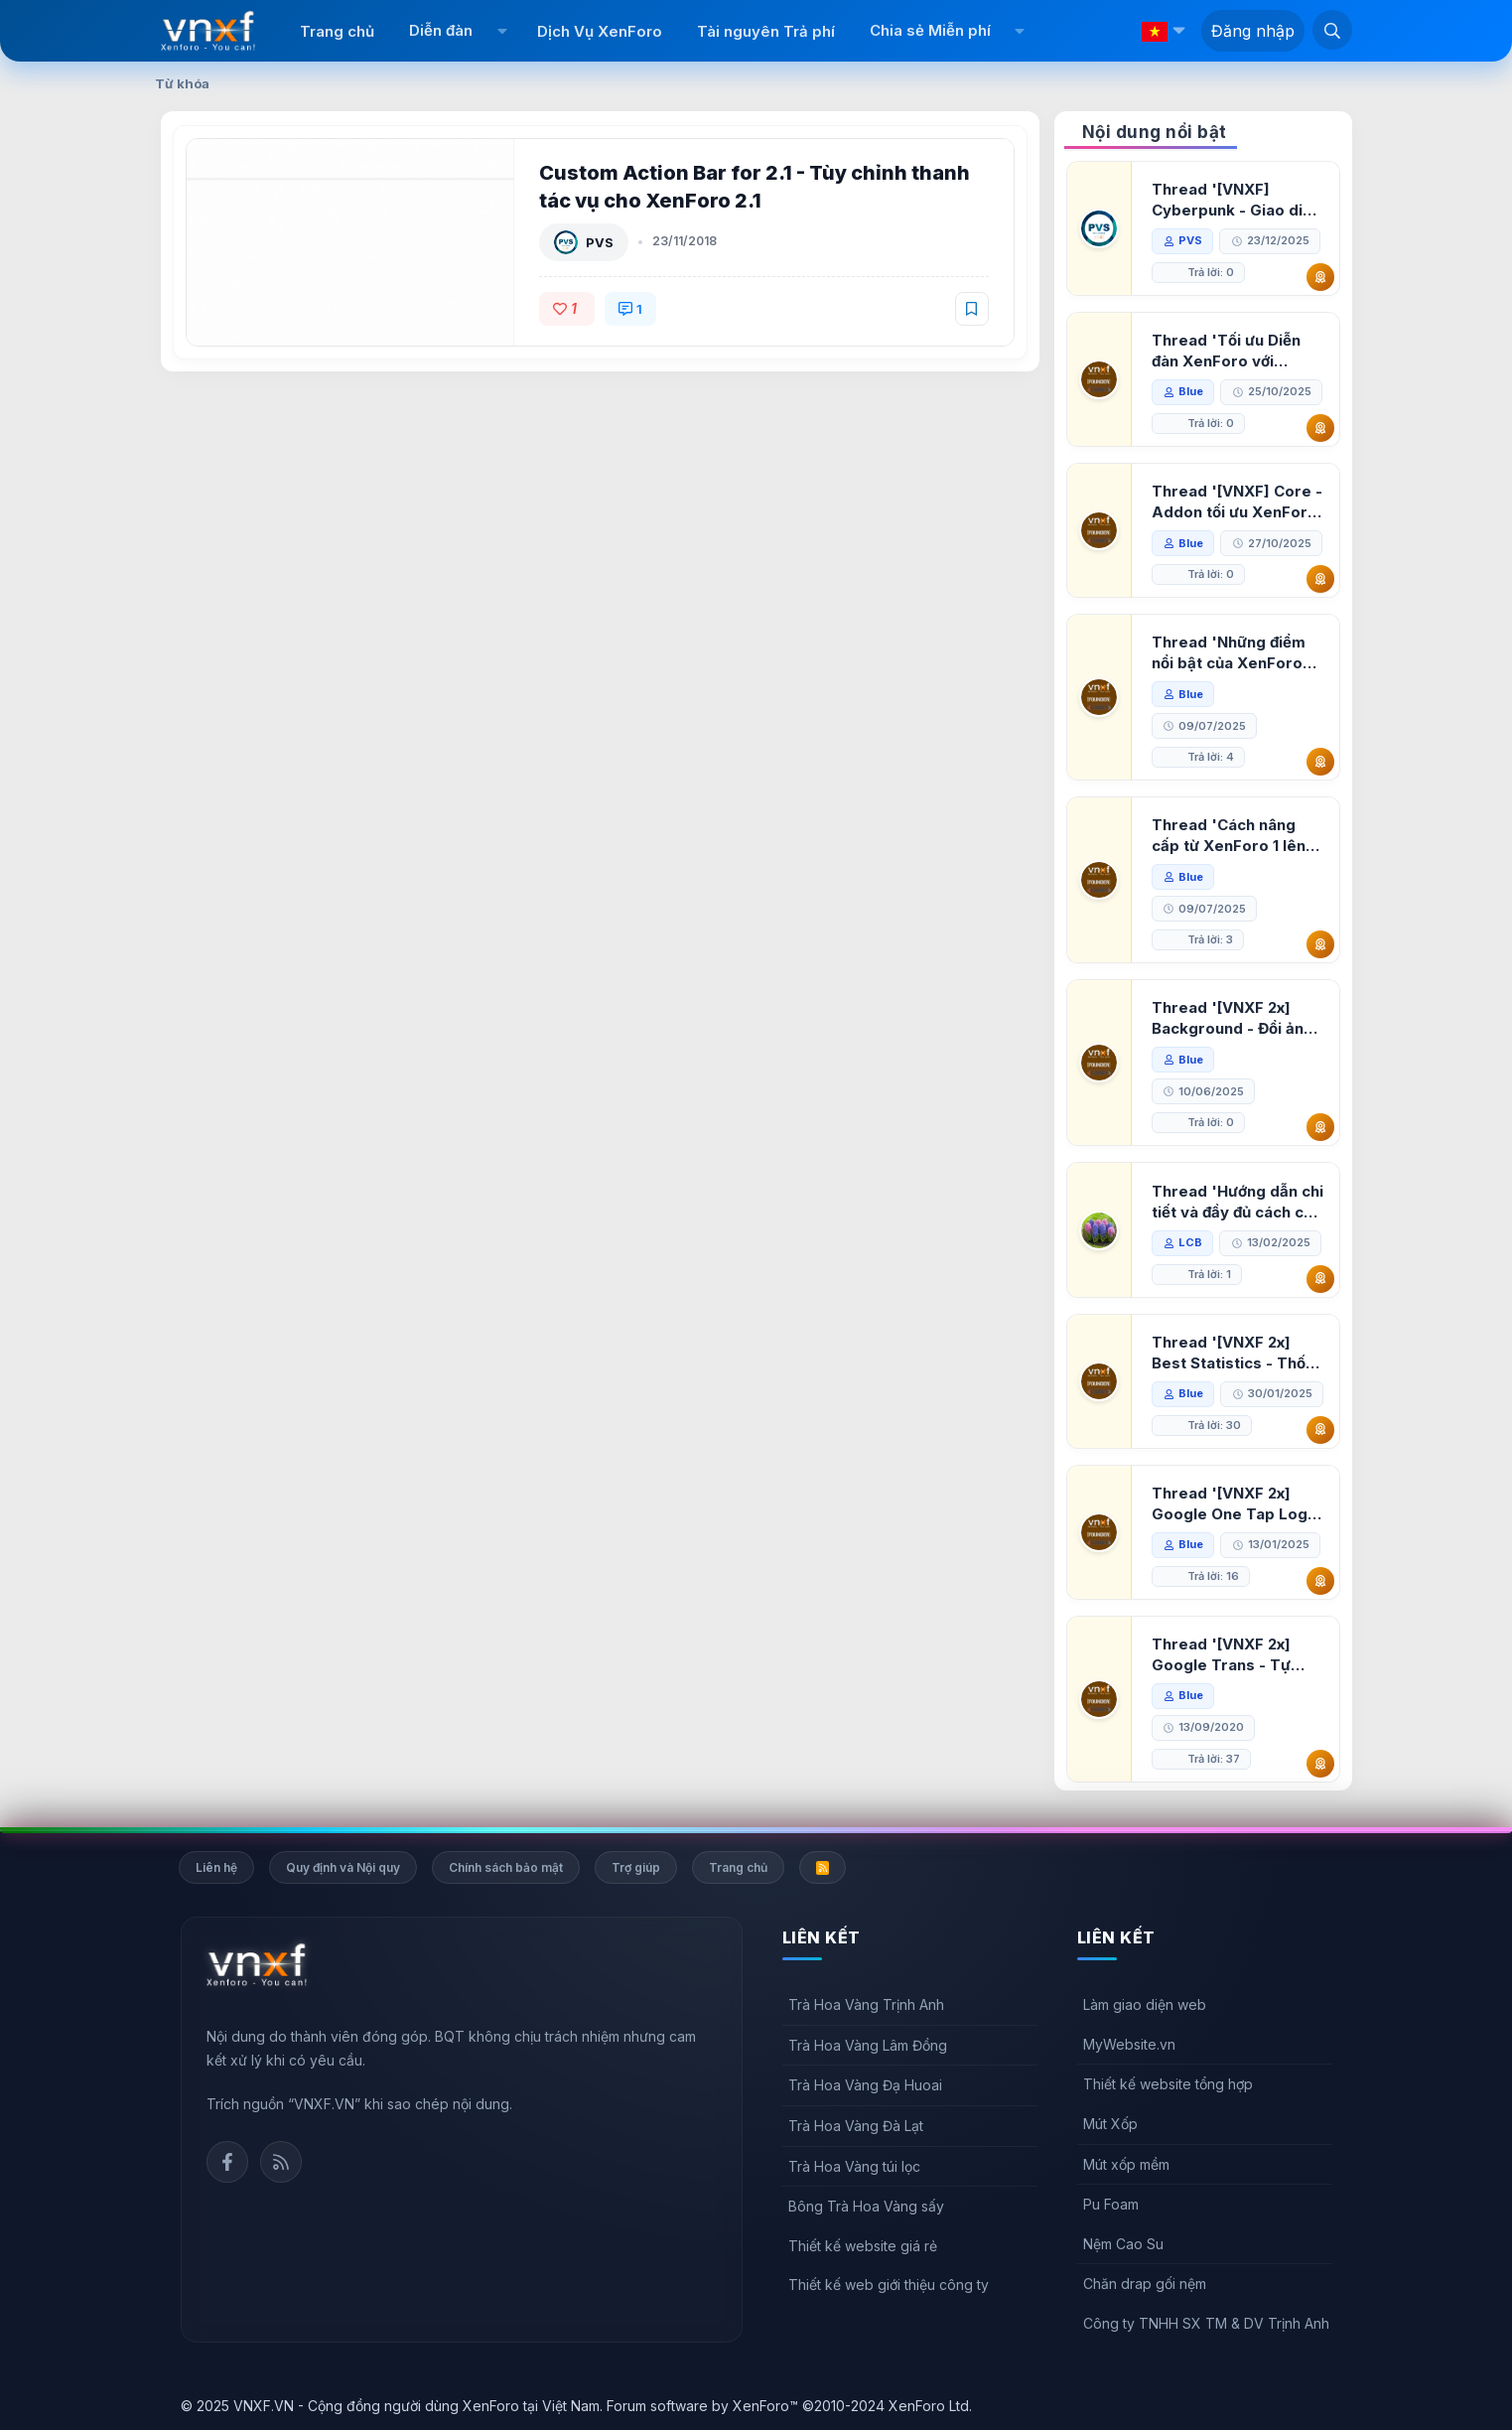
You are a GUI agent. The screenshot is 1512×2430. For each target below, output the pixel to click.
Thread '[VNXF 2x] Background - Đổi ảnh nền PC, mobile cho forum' (1232, 1018)
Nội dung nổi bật (1154, 132)
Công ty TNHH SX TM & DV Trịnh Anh (1206, 2323)
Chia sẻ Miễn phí (930, 30)
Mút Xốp (1110, 2123)
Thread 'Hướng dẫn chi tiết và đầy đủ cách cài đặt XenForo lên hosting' (1237, 1202)
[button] (501, 31)
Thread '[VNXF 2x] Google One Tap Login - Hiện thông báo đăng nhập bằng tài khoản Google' (1236, 1504)
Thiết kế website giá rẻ (862, 2245)
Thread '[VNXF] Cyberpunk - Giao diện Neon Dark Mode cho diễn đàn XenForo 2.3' (1236, 200)
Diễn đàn (441, 30)
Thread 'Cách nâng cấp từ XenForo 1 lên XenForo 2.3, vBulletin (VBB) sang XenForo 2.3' (1234, 835)
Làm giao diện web (1144, 2004)
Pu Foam (1111, 2204)
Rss (281, 2162)
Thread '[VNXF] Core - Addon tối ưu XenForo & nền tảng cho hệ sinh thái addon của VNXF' (1237, 502)
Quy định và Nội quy (343, 1867)
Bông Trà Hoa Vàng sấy (866, 2206)
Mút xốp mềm (1126, 2164)
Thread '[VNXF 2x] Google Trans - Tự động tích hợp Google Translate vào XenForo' (1231, 1655)
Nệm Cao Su (1123, 2243)
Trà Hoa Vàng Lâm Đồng (867, 2045)
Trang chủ (337, 31)
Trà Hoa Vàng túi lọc (854, 2166)
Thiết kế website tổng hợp (1168, 2083)
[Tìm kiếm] (1332, 30)
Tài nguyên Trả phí (766, 31)
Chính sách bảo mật (506, 1867)
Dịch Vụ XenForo (599, 31)
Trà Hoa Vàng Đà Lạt (855, 2125)
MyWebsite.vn (1129, 2044)
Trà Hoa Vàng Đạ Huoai (865, 2084)
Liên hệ (216, 1867)
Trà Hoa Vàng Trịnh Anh (866, 2004)
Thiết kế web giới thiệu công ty (888, 2284)
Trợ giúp (636, 1867)
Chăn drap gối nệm (1144, 2283)
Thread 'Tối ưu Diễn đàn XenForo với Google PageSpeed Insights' (1226, 351)
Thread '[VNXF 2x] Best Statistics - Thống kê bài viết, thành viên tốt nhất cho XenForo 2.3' (1238, 1353)
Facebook (227, 2162)
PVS (600, 242)
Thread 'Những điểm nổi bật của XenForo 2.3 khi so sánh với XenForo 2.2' (1229, 653)
